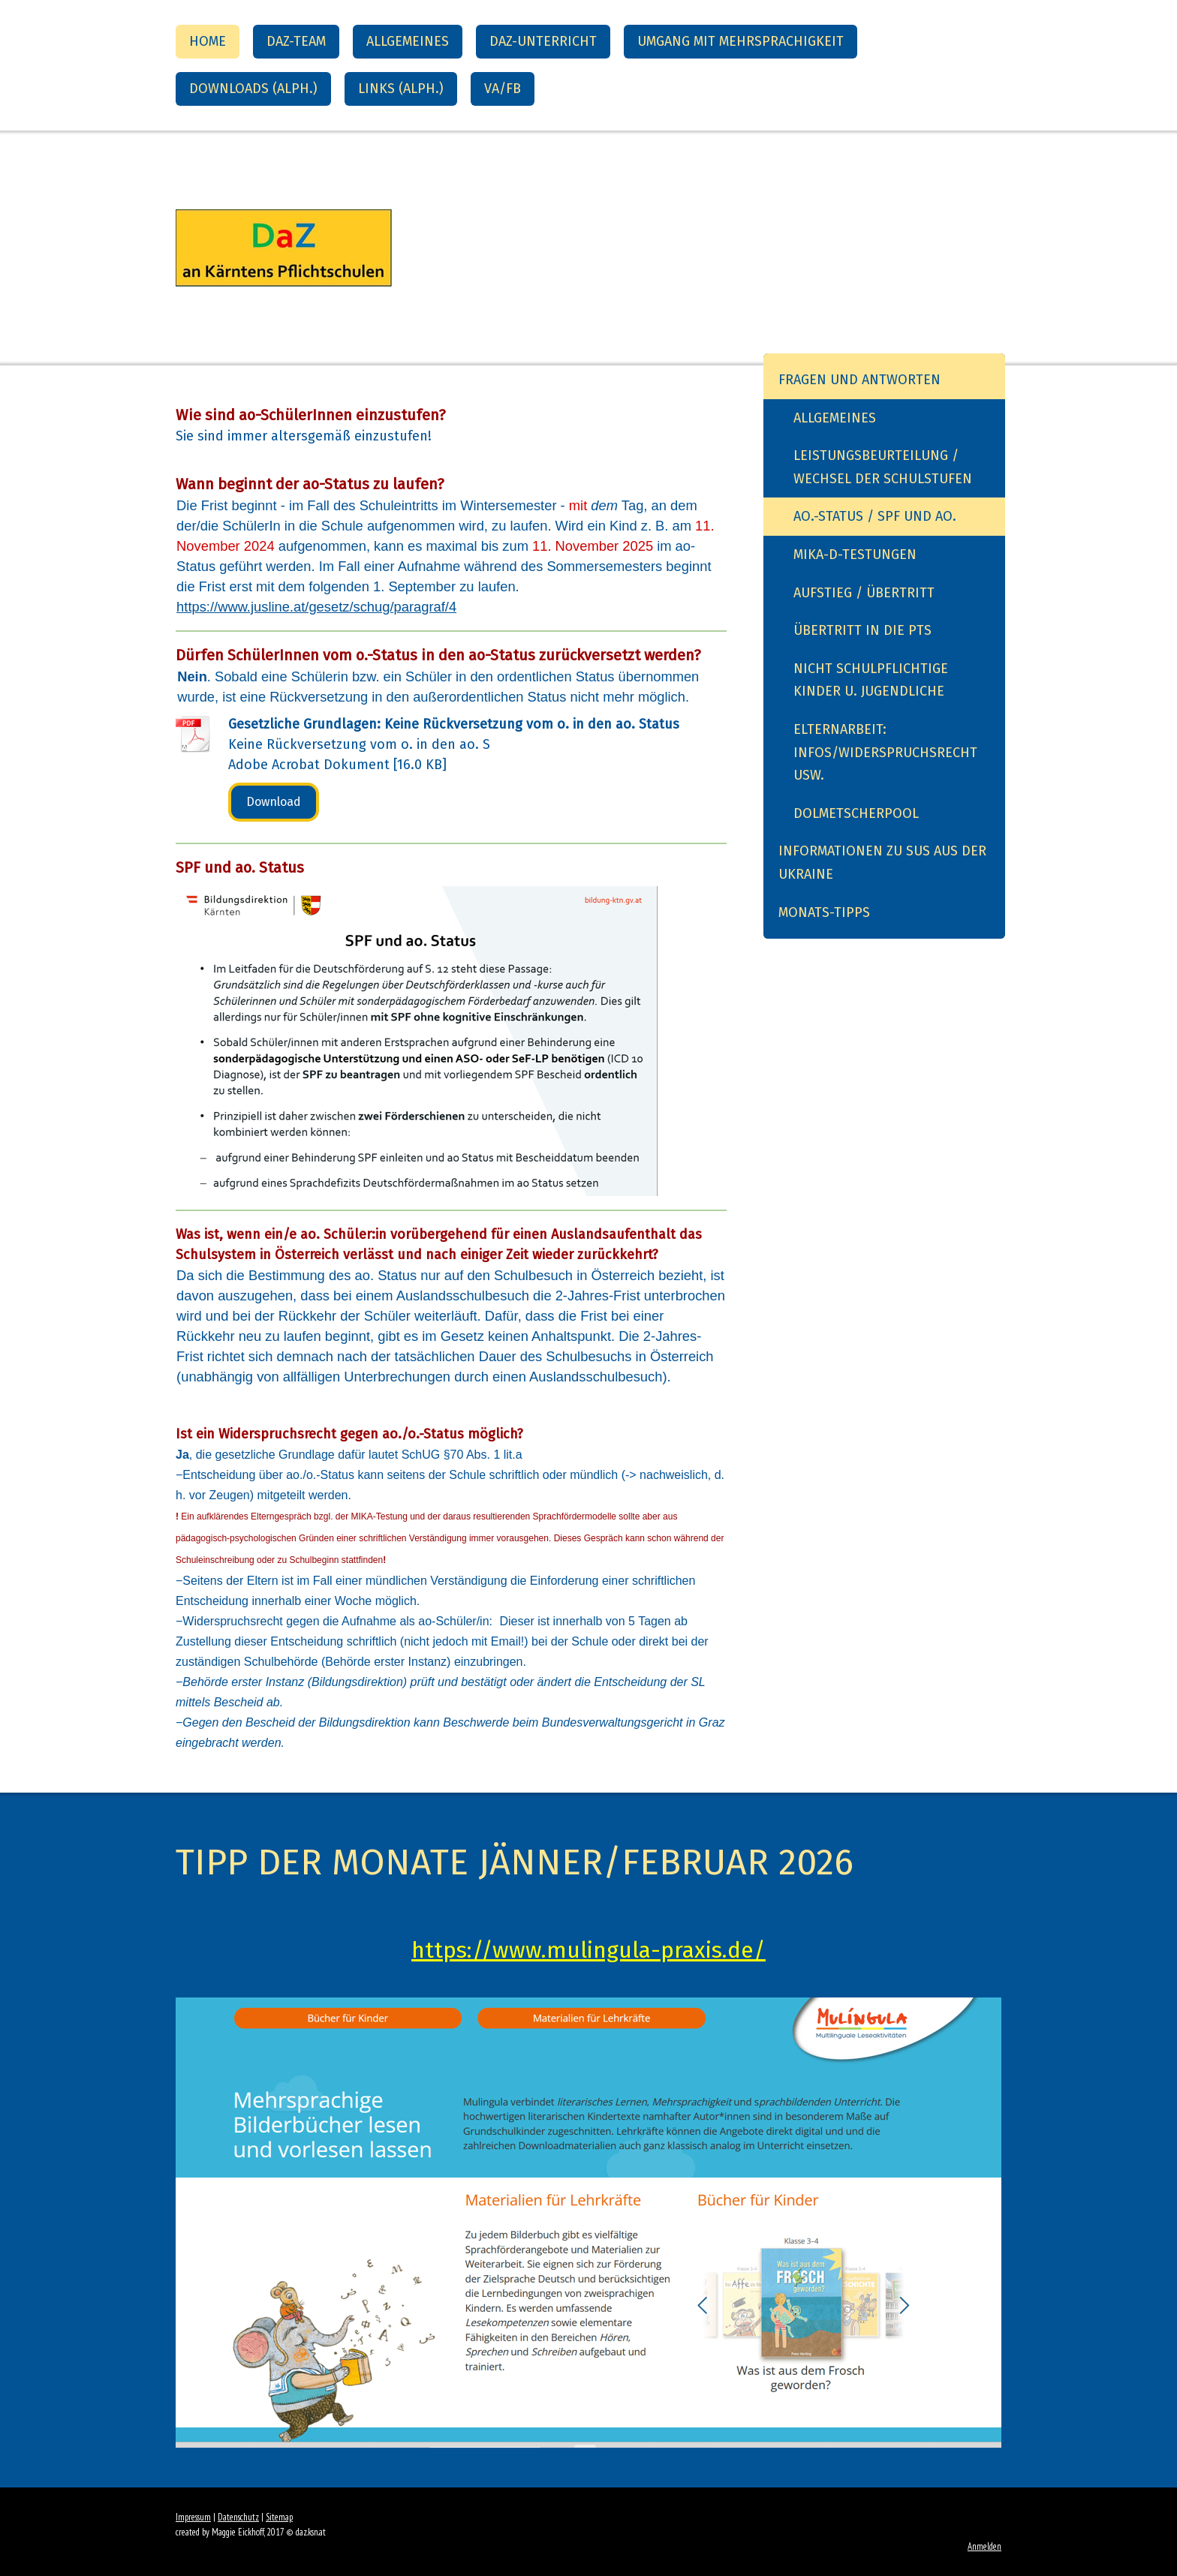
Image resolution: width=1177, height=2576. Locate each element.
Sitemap (279, 2517)
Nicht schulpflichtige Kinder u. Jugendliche (870, 680)
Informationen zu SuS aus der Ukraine (882, 862)
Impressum (193, 2517)
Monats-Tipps (824, 912)
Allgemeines (407, 41)
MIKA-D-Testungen (855, 554)
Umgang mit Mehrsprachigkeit (740, 41)
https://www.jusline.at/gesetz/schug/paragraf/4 (316, 607)
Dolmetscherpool (856, 813)
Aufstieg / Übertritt (864, 593)
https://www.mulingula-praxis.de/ (588, 1950)
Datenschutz (238, 2517)
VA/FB (502, 88)
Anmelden (984, 2546)
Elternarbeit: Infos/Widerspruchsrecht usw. (885, 752)
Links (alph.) (401, 88)
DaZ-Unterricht (543, 41)
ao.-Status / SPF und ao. (874, 516)
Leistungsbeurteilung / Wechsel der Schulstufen (882, 467)
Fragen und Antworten (859, 379)
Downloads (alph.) (253, 88)
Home (207, 41)
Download (273, 802)
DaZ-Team (296, 41)
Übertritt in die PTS (862, 630)
